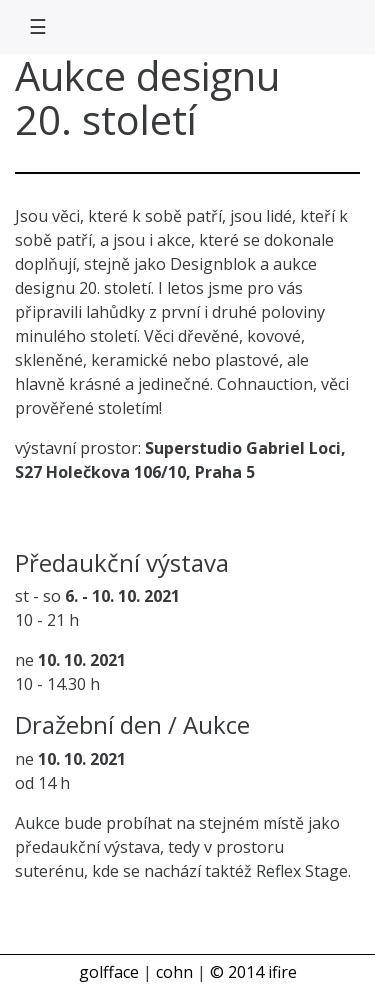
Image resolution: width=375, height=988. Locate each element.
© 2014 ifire (253, 972)
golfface (109, 972)
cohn (174, 972)
